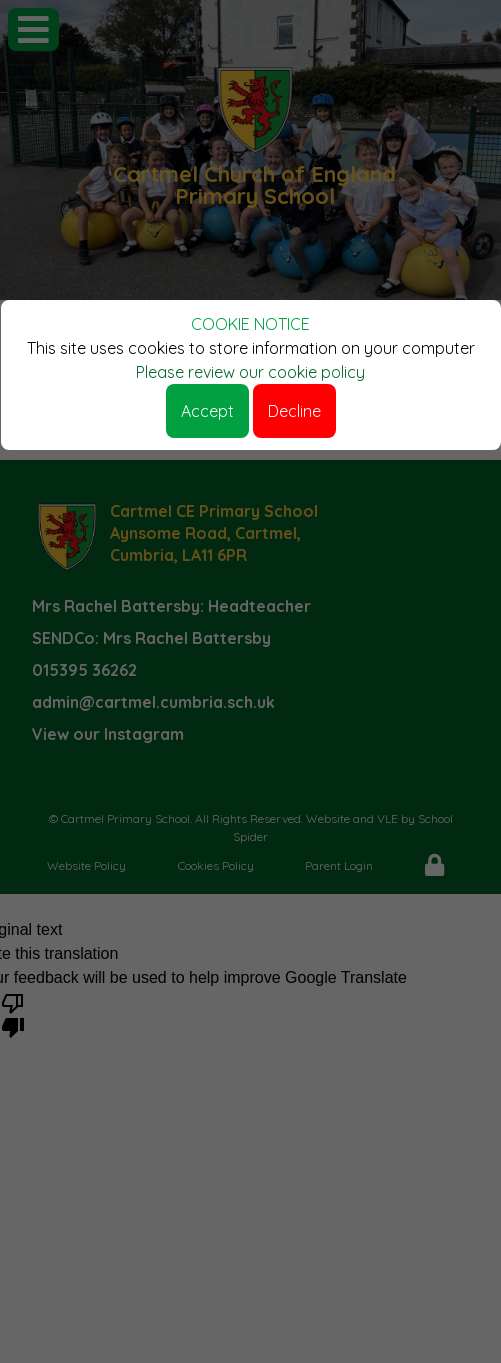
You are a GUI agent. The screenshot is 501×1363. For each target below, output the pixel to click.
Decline (294, 411)
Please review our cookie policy (250, 372)
